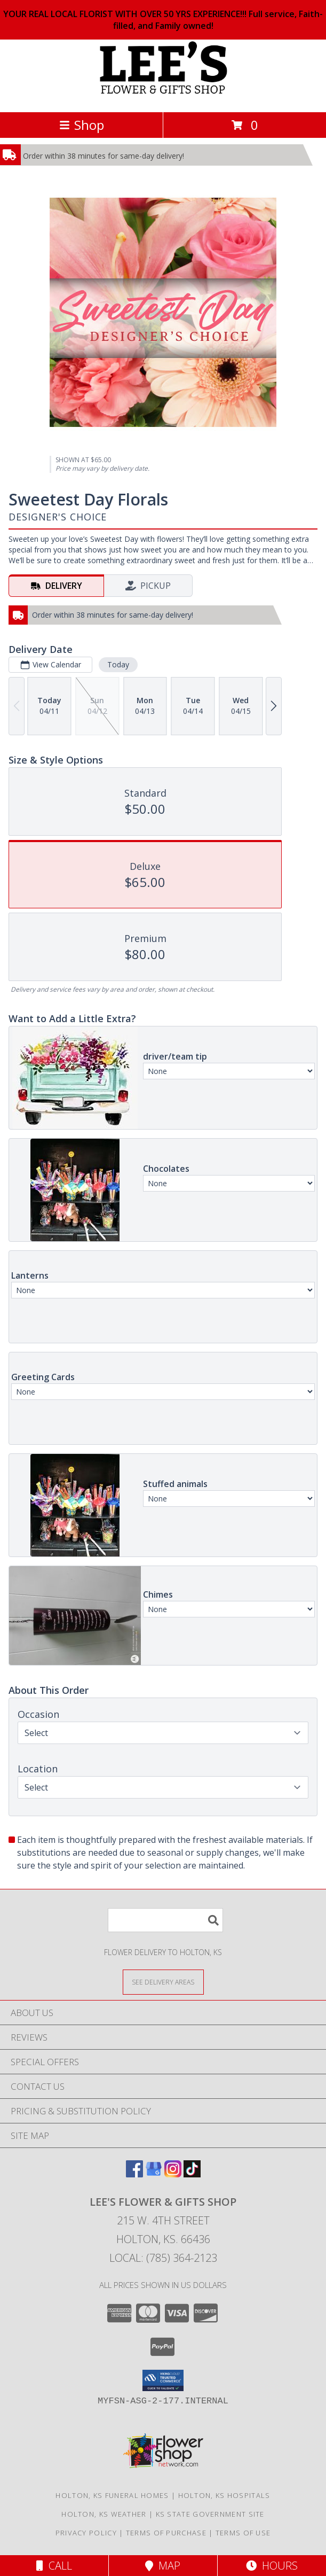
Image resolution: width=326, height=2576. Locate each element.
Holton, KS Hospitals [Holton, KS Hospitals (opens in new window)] (224, 2495)
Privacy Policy (86, 2533)
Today (118, 664)
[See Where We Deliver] (163, 1981)
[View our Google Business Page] (153, 2174)
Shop (81, 125)
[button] (163, 2380)
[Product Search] (165, 1920)
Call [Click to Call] (54, 2565)
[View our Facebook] (134, 2174)
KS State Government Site (210, 2514)
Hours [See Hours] (272, 2565)
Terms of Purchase (166, 2533)
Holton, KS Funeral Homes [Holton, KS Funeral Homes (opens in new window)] (112, 2495)
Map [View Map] (162, 2565)
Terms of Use (243, 2533)
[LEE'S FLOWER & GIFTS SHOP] (163, 96)
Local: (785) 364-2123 (163, 2258)
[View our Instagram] (172, 2174)
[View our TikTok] (192, 2174)
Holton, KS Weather (103, 2514)
